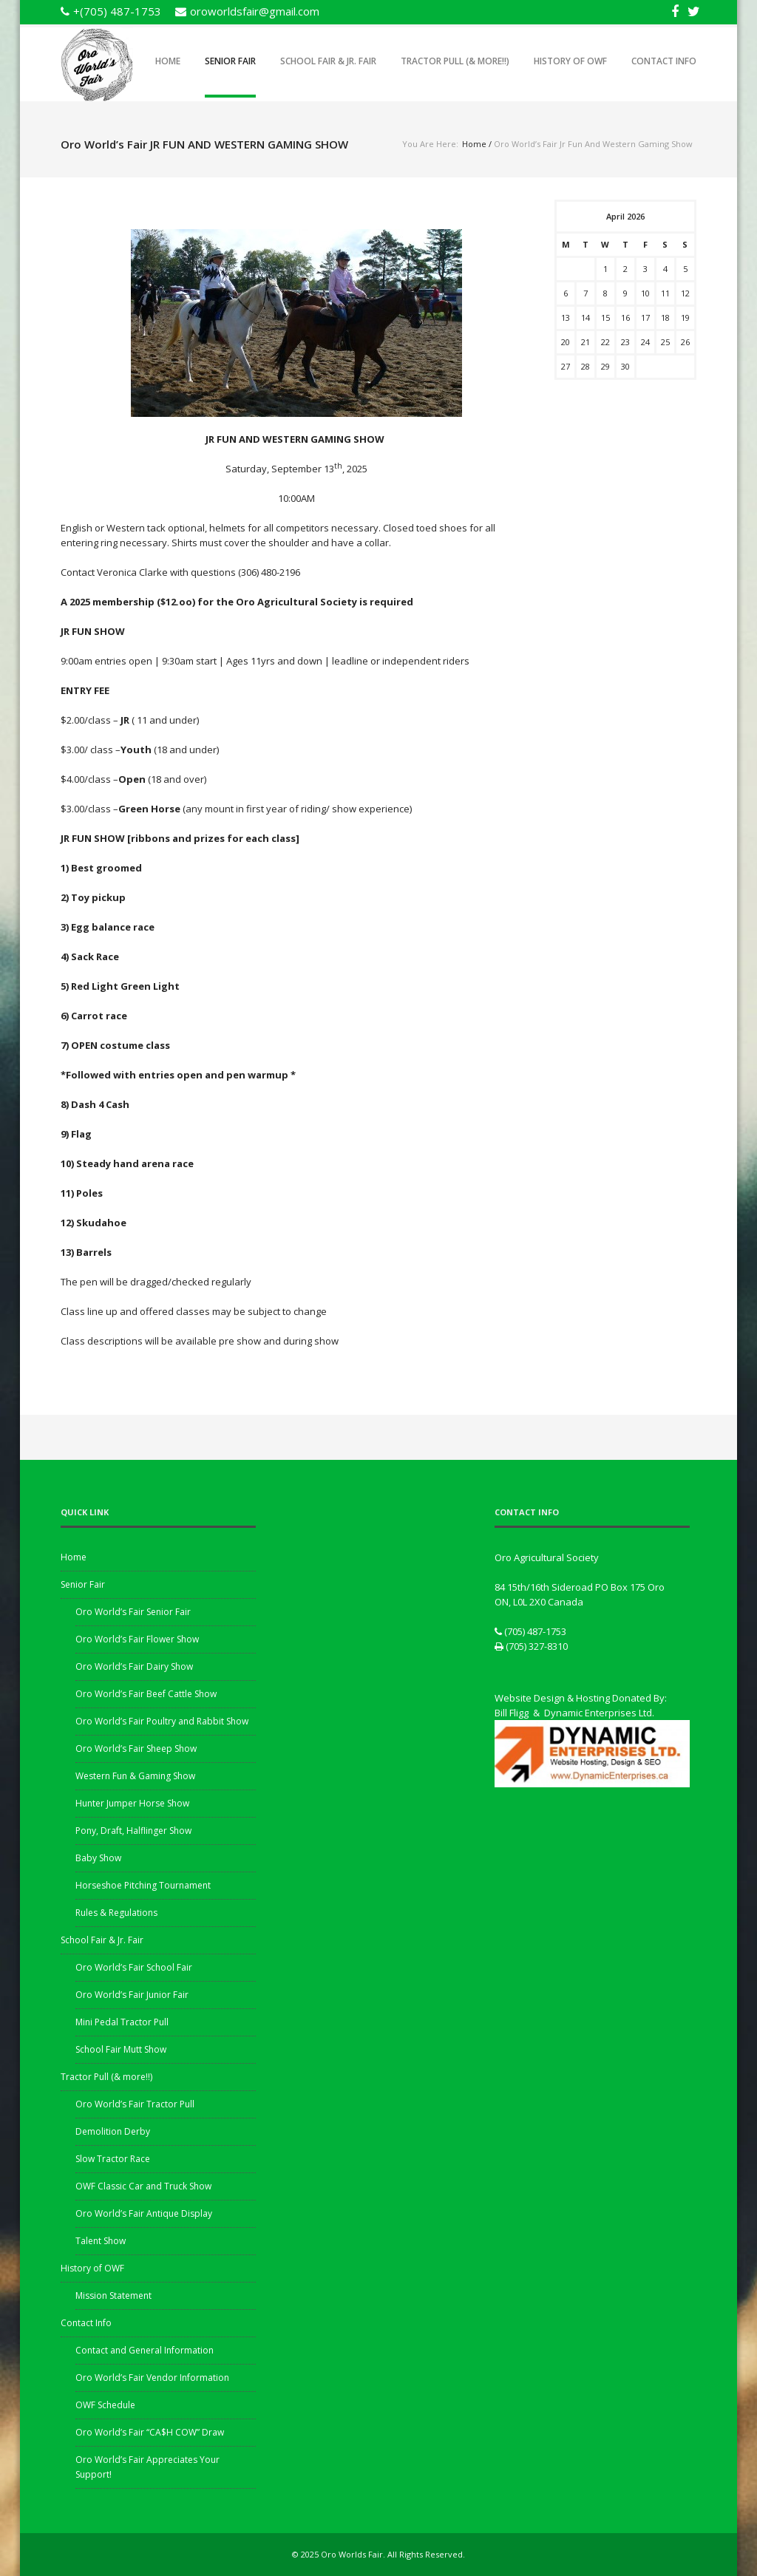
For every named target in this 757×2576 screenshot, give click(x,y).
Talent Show (100, 2241)
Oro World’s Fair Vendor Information (152, 2377)
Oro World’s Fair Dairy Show (134, 1666)
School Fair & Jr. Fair (328, 61)
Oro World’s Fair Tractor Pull (134, 2104)
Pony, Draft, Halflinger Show (133, 1830)
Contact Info (663, 61)
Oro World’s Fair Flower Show (137, 1639)
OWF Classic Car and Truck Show (143, 2186)
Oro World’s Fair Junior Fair (132, 1994)
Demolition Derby (112, 2131)
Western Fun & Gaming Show (135, 1776)
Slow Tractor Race (112, 2158)
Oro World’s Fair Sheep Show (136, 1748)
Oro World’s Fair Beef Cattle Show (146, 1694)
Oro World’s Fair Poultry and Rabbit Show (161, 1721)
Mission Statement (113, 2295)
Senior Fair (230, 61)
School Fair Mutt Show (120, 2049)
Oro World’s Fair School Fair (133, 1967)
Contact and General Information (144, 2350)
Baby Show (98, 1858)
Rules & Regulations (116, 1912)
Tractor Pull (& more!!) (455, 61)
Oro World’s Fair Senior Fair (133, 1611)
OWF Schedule (105, 2405)
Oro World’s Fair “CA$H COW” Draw (149, 2432)
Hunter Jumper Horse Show (132, 1803)
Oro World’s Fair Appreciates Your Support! (147, 2467)
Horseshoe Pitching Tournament (143, 1885)
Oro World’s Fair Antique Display (143, 2213)
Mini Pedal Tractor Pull (122, 2022)
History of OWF (570, 61)
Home (167, 61)
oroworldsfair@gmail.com (254, 11)
